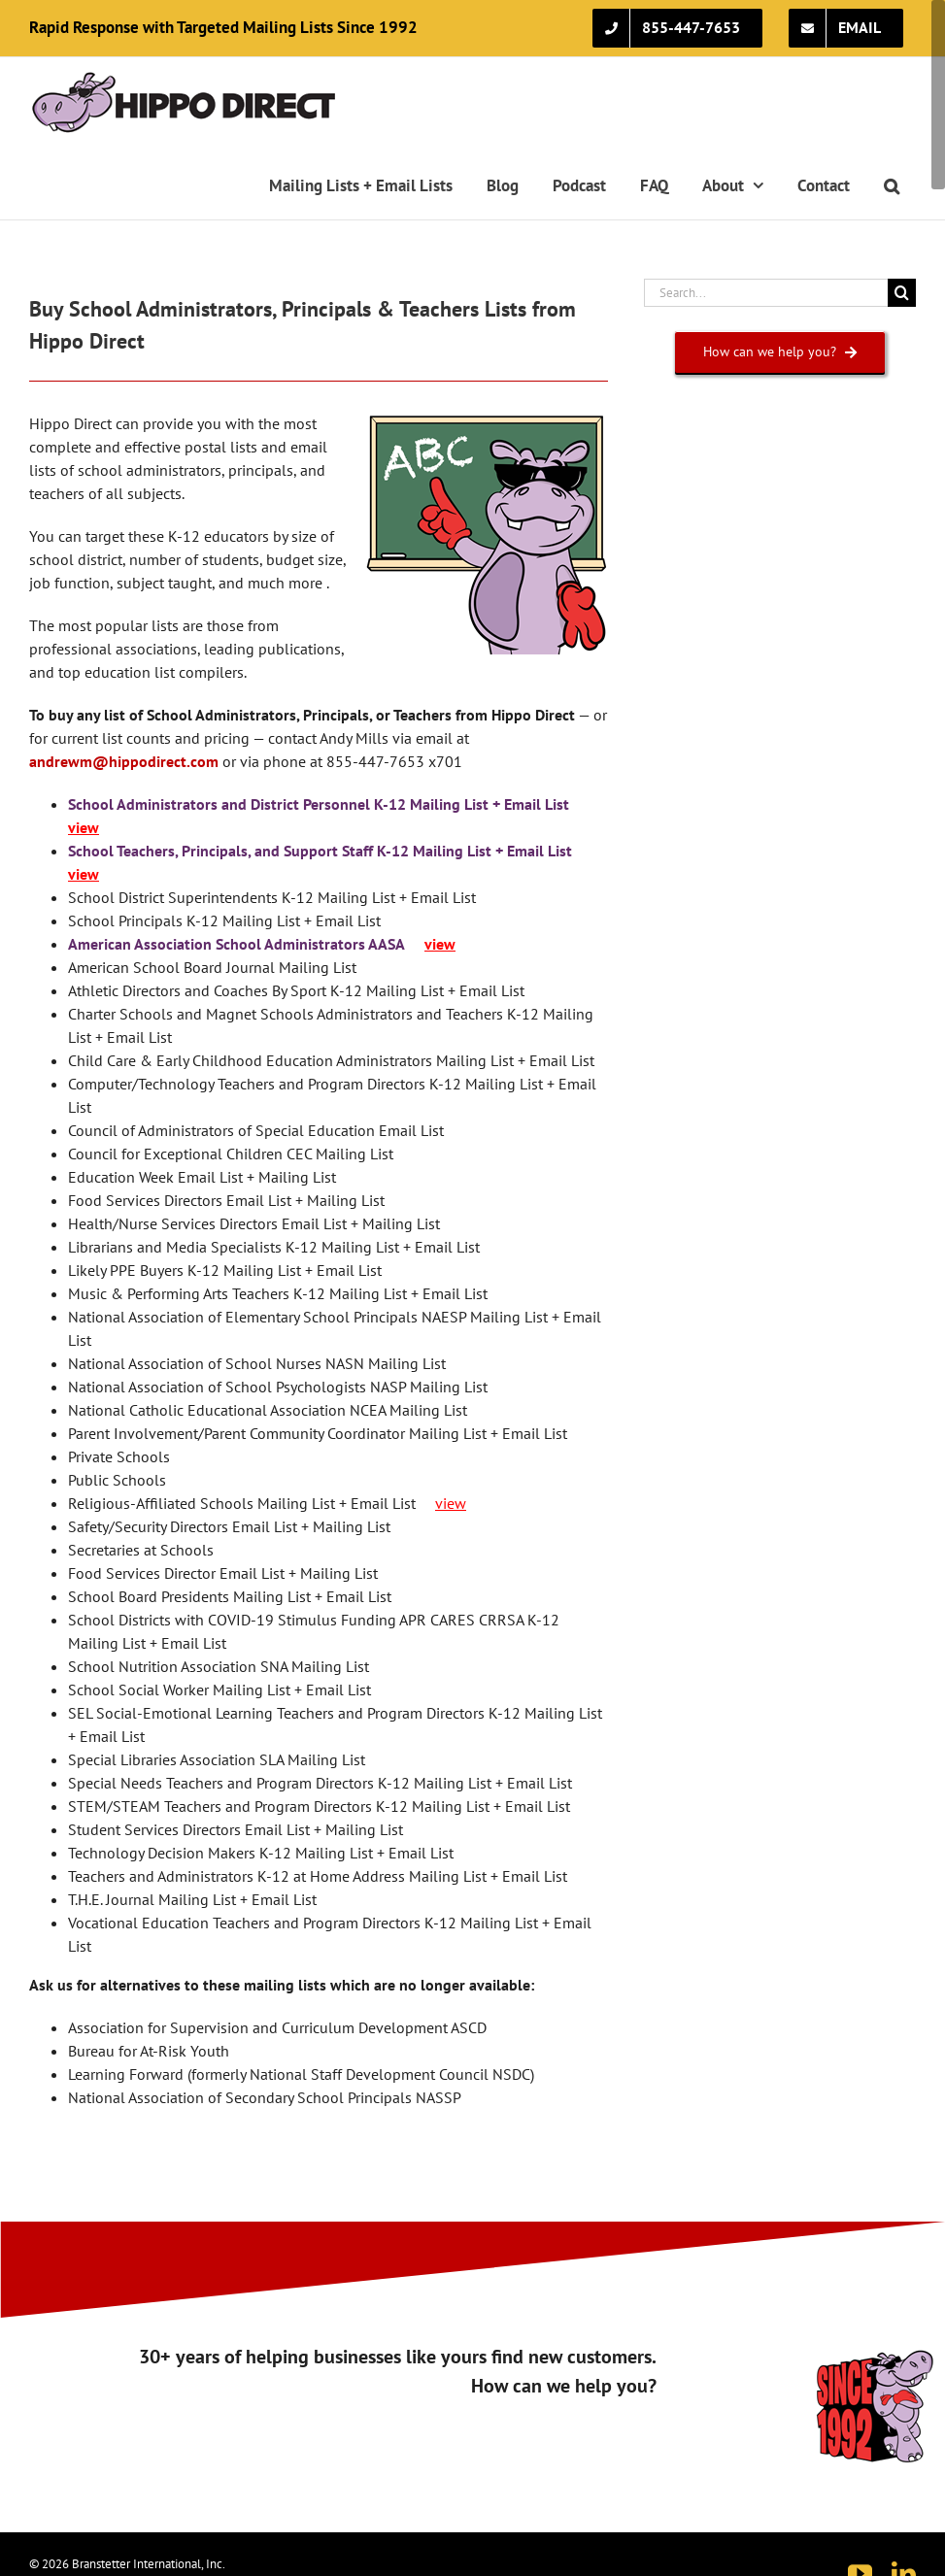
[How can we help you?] (780, 352)
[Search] (902, 293)
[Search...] (766, 293)
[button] (891, 185)
